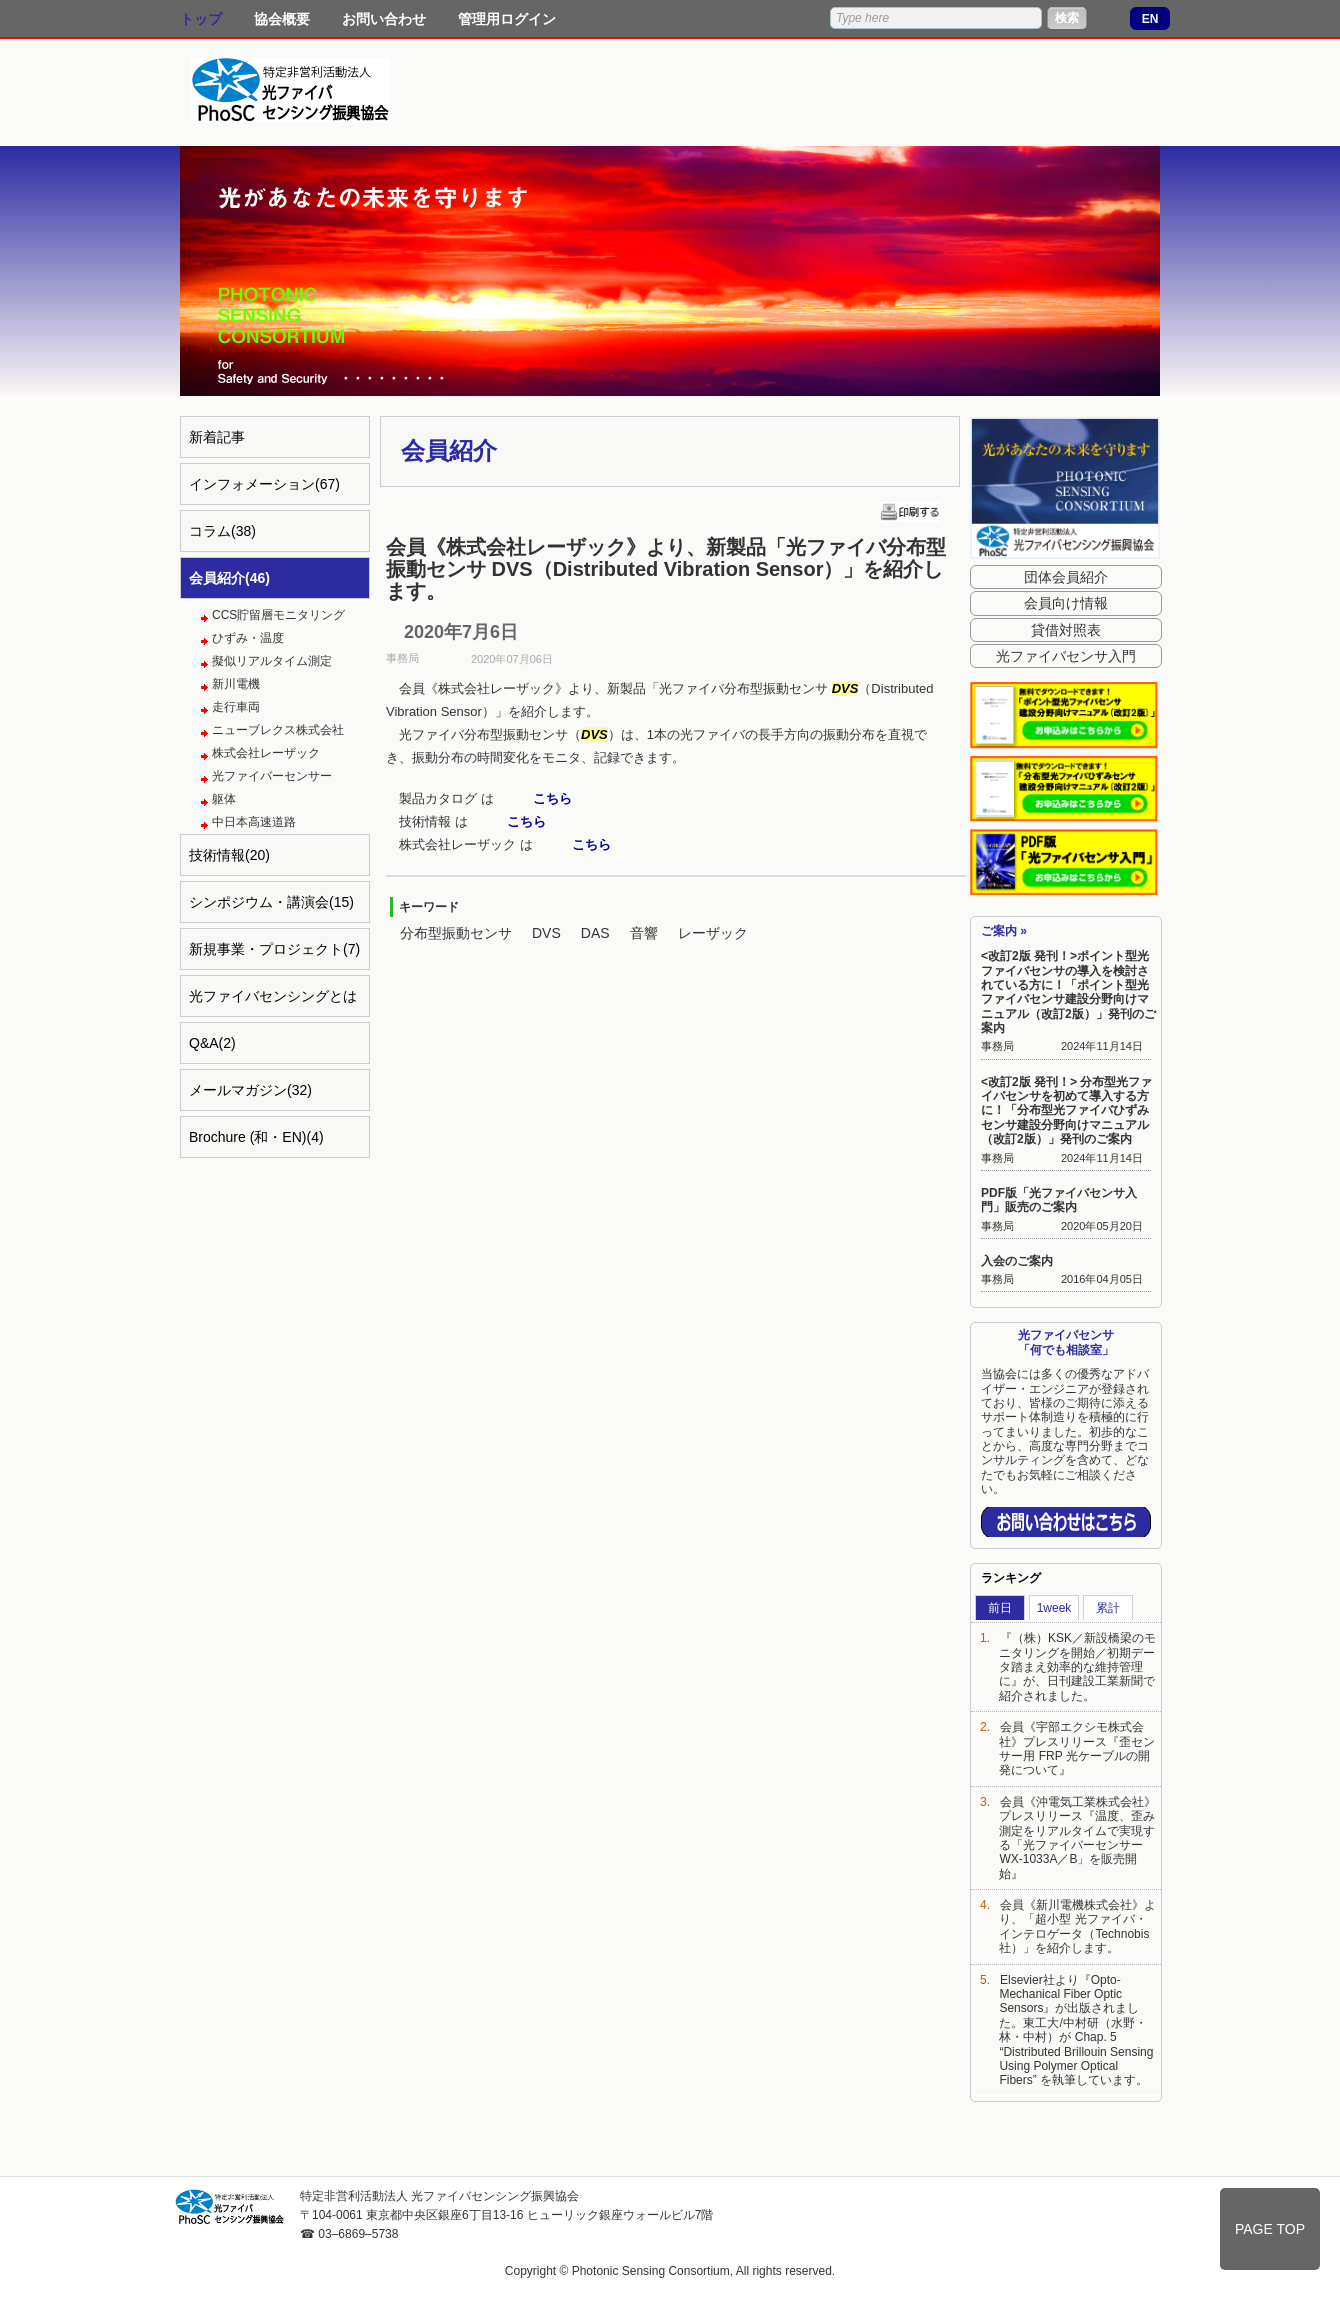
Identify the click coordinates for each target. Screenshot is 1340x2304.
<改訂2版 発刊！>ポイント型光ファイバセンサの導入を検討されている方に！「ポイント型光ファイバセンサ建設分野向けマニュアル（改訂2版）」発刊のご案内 (1068, 992)
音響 (644, 933)
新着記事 (217, 437)
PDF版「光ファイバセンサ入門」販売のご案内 (1059, 1200)
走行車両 (236, 707)
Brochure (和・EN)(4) (256, 1137)
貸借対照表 (1066, 630)
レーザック (713, 933)
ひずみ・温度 (248, 638)
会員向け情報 (1066, 603)
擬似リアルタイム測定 (272, 661)
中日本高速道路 (254, 822)
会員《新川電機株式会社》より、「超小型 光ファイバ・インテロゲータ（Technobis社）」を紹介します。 (1077, 1926)
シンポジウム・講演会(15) (271, 902)
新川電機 (236, 684)
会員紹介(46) (229, 578)
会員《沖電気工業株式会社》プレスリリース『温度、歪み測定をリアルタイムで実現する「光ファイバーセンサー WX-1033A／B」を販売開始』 (1077, 1838)
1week (1054, 1608)
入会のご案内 (1017, 1261)
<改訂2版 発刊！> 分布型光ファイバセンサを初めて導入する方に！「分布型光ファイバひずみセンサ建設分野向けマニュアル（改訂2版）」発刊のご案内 (1066, 1111)
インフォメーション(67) (264, 484)
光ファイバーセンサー (272, 776)
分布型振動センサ (456, 933)
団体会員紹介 (1066, 577)
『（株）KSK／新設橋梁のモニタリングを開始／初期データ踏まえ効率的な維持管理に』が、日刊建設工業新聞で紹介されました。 (1077, 1667)
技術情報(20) (229, 855)
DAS (595, 933)
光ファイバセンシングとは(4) (273, 1002)
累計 (1108, 1608)
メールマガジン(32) (250, 1090)
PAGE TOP (1270, 2229)
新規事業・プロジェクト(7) (274, 949)
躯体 (224, 799)
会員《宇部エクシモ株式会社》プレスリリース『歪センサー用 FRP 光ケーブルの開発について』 (1077, 1748)
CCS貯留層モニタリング (278, 615)
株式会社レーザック (266, 753)
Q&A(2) (212, 1043)
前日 (1000, 1608)
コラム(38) (222, 531)
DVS (546, 933)
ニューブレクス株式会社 (278, 730)
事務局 (997, 1046)
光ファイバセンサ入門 (1066, 656)
